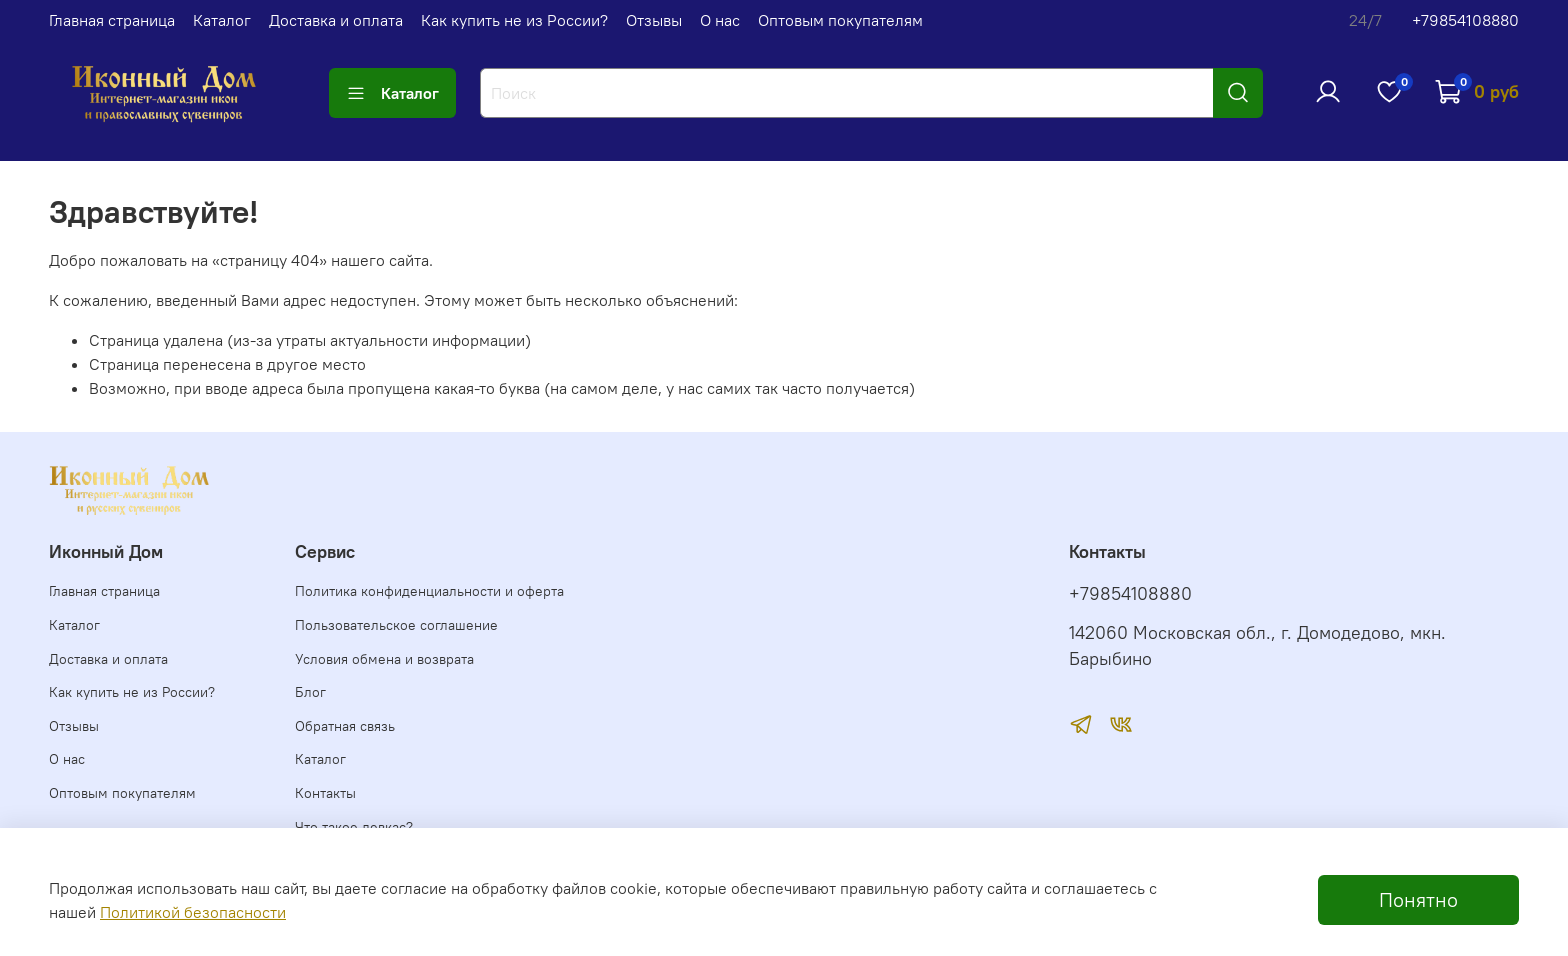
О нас (720, 20)
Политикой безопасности (193, 912)
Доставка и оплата (336, 20)
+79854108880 (1465, 20)
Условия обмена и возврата (384, 659)
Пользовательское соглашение (396, 625)
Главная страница (112, 20)
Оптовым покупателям (840, 20)
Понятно (1418, 899)
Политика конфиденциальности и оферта (429, 591)
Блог (310, 692)
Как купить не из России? (514, 20)
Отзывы (654, 20)
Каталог (222, 20)
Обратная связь (345, 726)
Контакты (325, 793)
